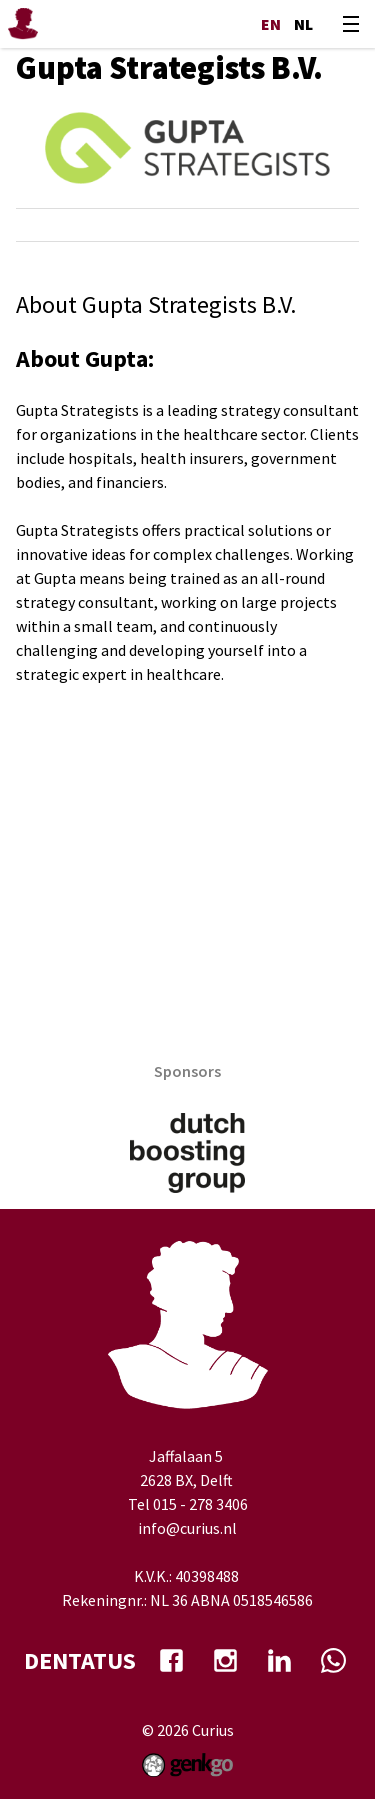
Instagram (226, 1661)
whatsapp (334, 1661)
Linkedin (280, 1661)
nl (303, 24)
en (271, 24)
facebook (172, 1661)
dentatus (80, 1660)
